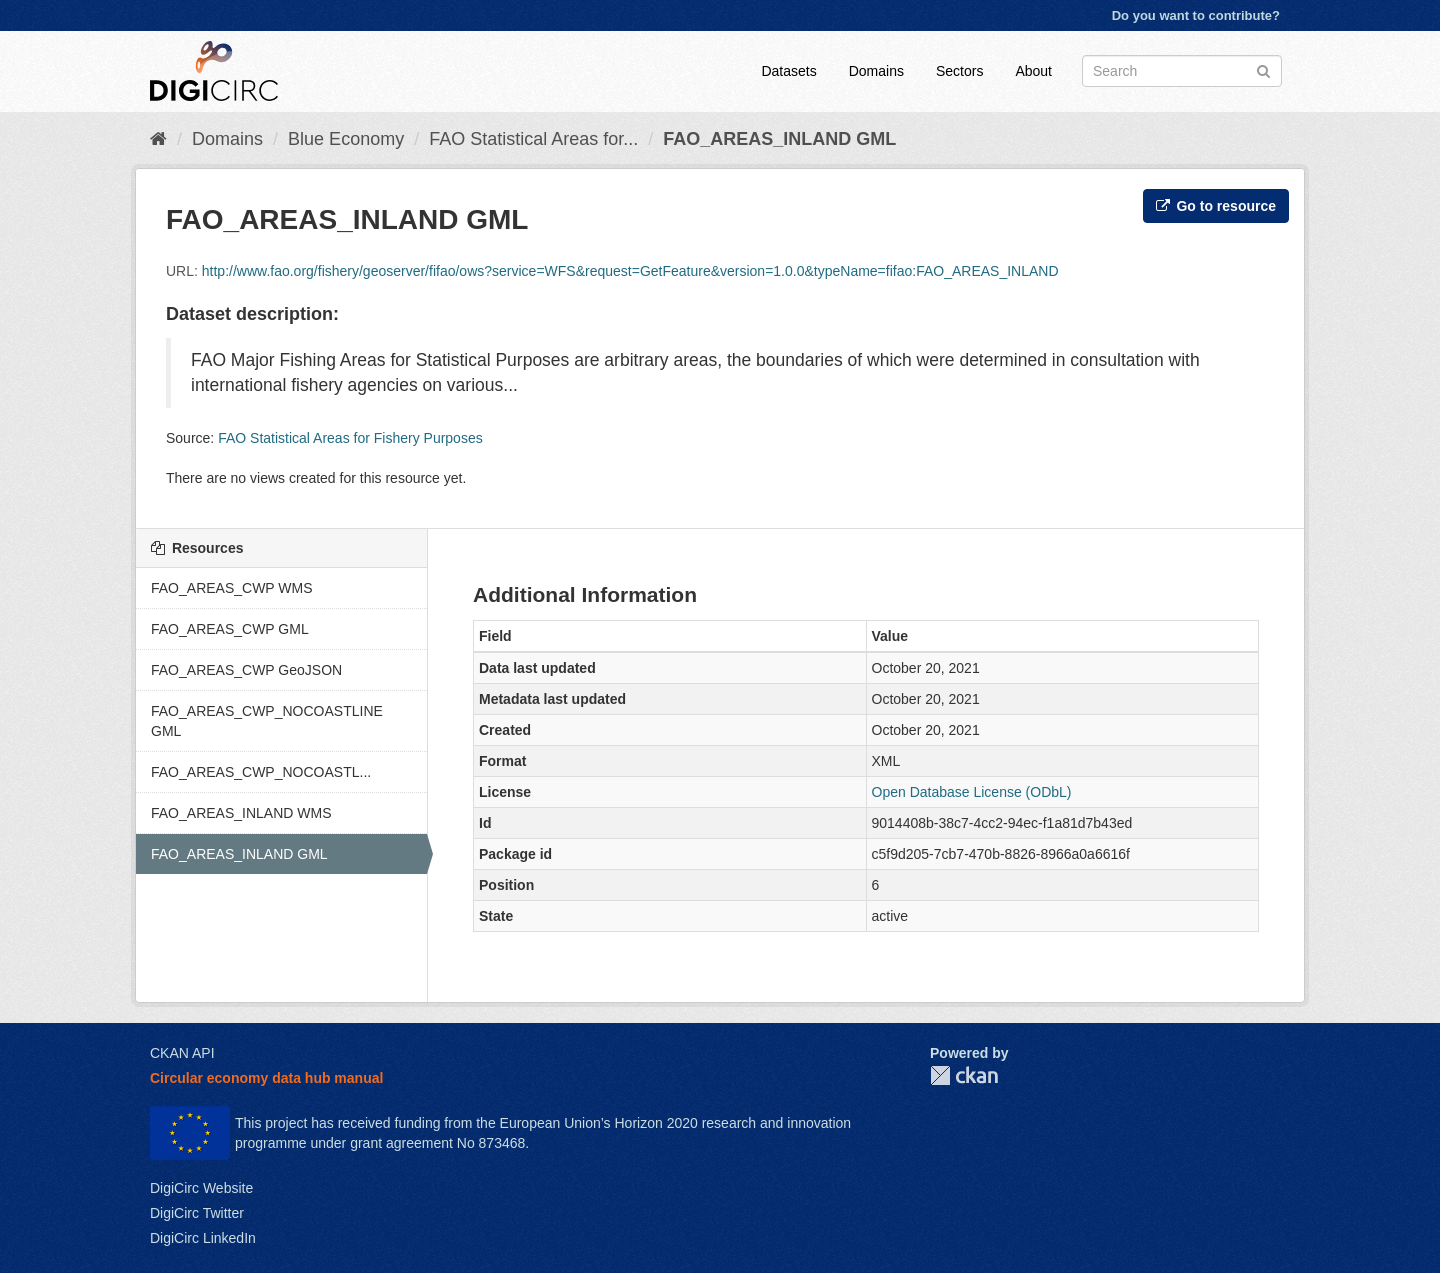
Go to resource (1216, 206)
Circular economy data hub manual (266, 1078)
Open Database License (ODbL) (972, 792)
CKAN (964, 1075)
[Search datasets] (1182, 71)
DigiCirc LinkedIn (203, 1238)
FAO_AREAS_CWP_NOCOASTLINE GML (267, 721)
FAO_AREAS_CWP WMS (232, 588)
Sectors (959, 71)
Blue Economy (346, 139)
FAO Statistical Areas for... (533, 139)
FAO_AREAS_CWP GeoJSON (246, 670)
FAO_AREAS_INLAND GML (779, 139)
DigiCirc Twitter (197, 1213)
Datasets (788, 71)
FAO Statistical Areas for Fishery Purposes (350, 438)
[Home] (158, 139)
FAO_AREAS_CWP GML (230, 629)
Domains (876, 71)
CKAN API (182, 1053)
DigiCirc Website (201, 1188)
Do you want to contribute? (1196, 15)
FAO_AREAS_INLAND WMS (241, 813)
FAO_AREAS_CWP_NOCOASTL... (261, 772)
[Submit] (1263, 69)
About (1033, 71)
